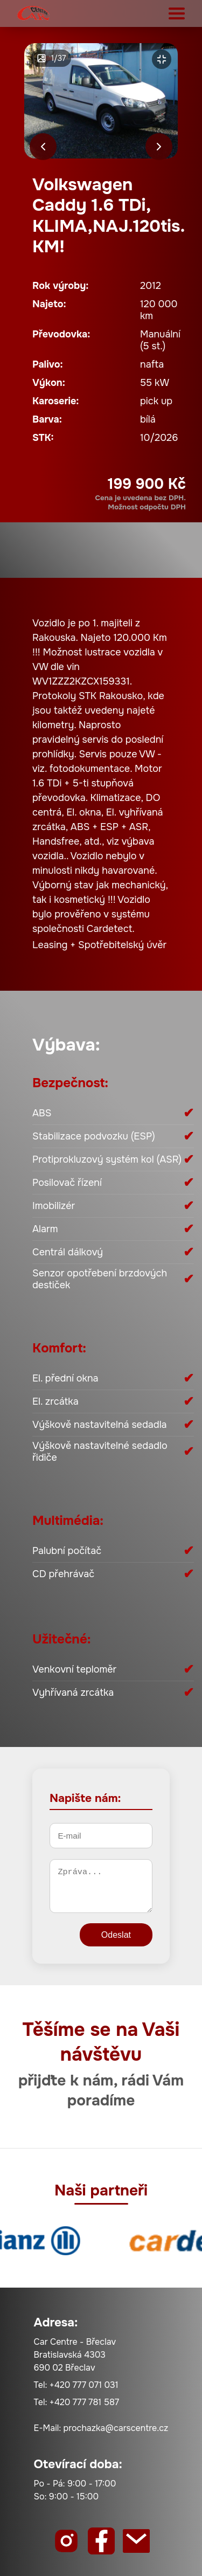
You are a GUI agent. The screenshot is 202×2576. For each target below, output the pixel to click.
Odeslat (116, 1934)
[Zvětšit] (161, 59)
